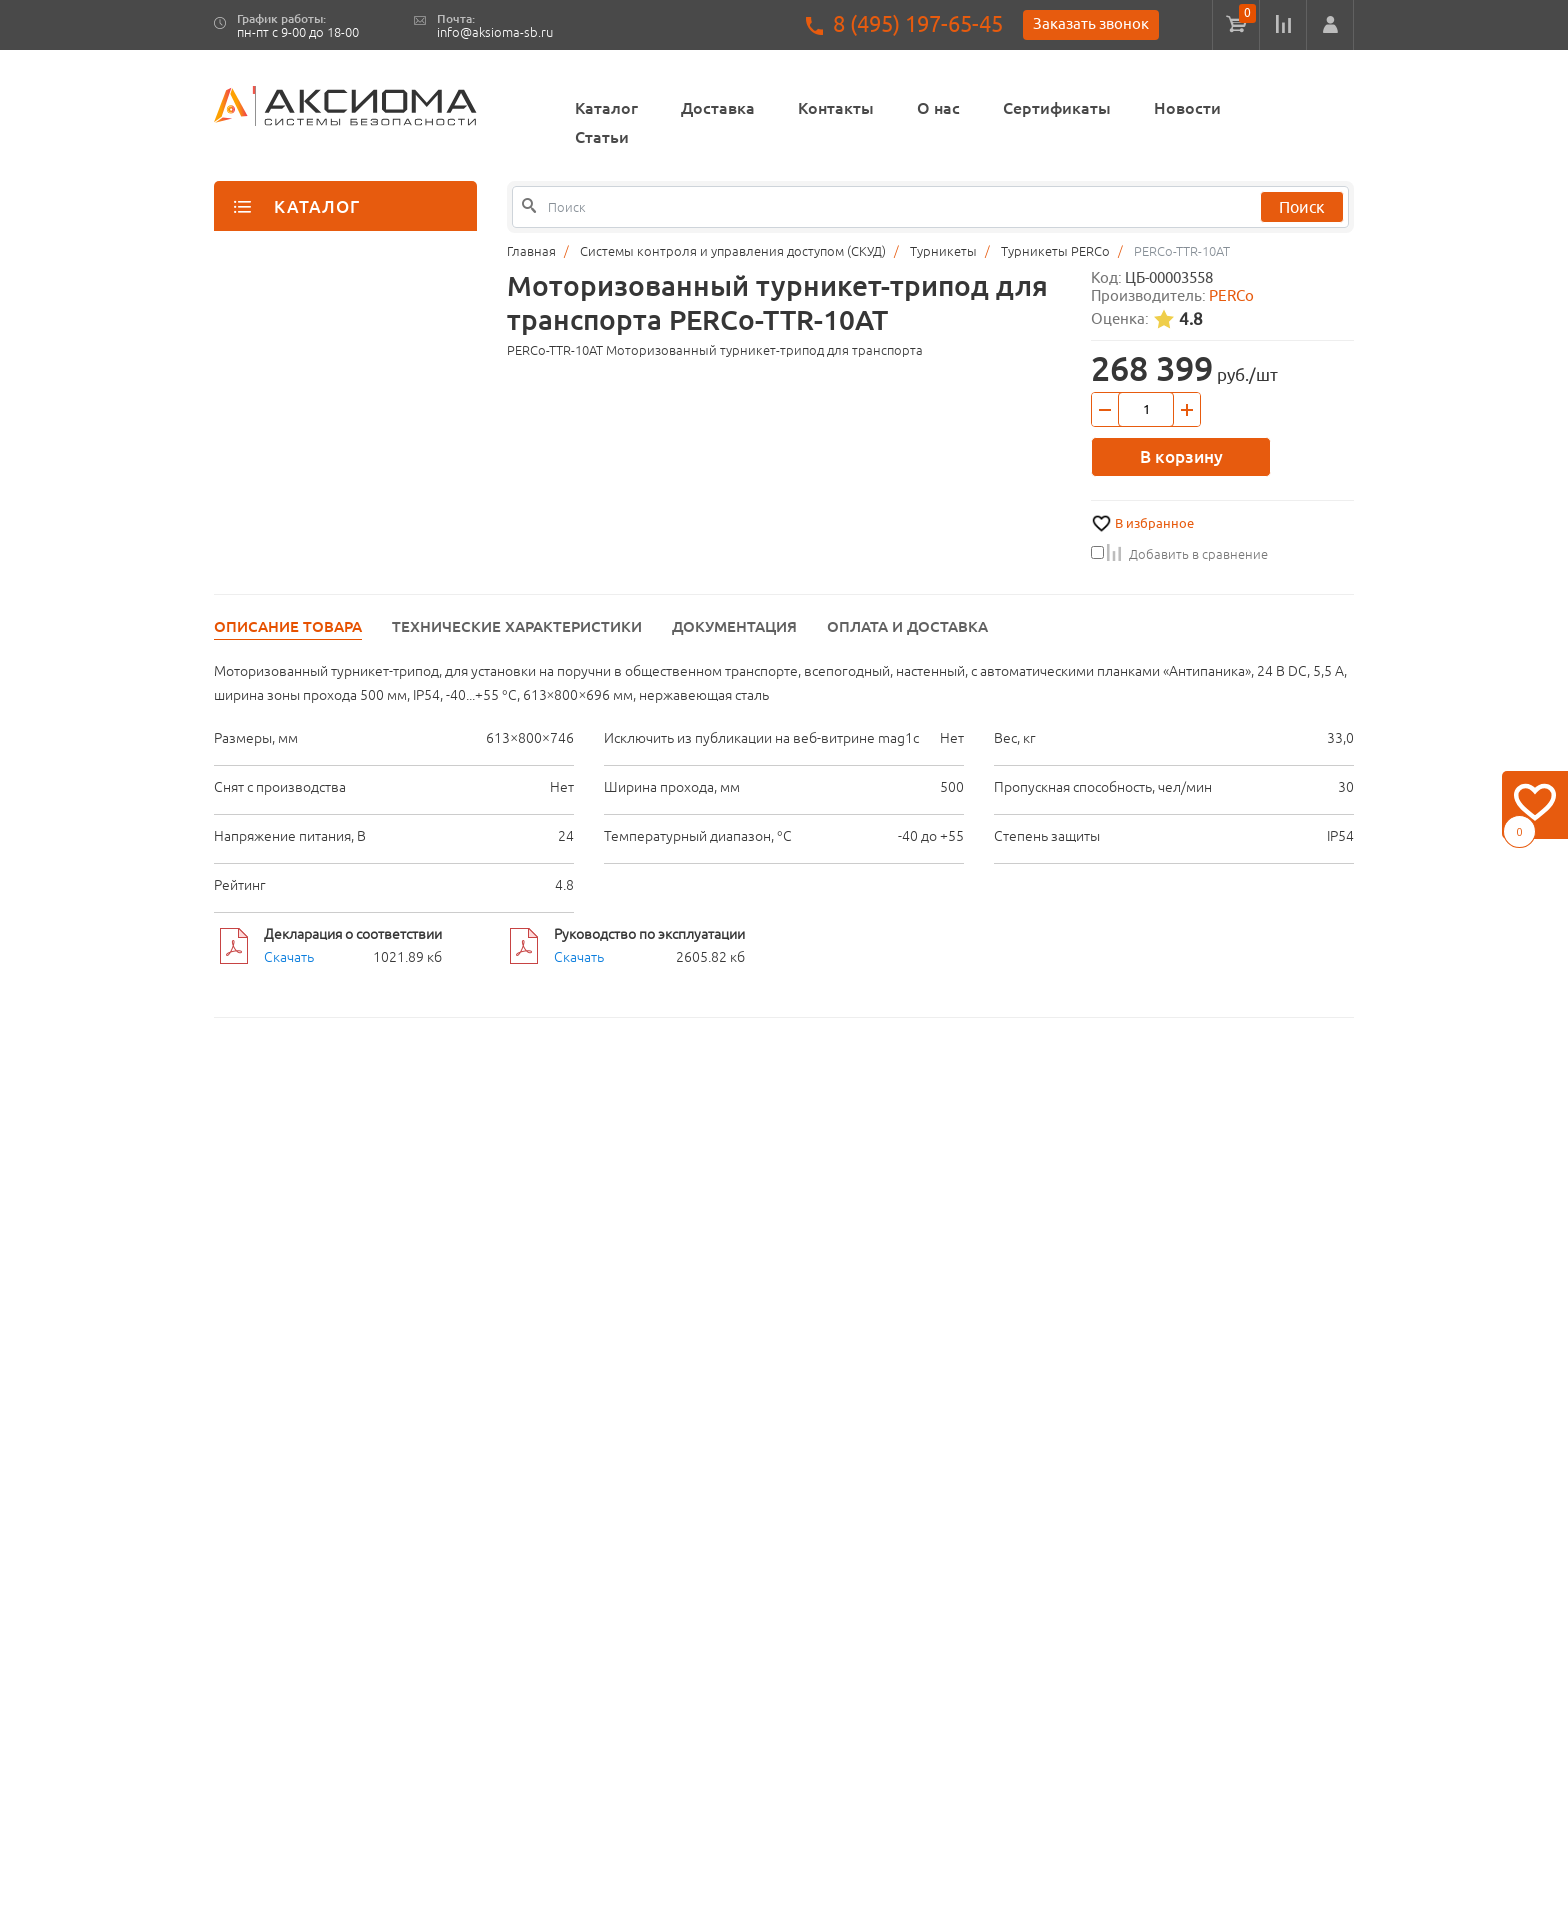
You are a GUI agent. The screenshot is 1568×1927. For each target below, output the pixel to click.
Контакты (836, 108)
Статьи (602, 137)
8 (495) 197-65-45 (918, 24)
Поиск (1302, 207)
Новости (1187, 108)
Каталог (606, 108)
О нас (938, 108)
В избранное (1154, 523)
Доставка (718, 108)
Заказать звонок (1091, 23)
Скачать (289, 957)
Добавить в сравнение (1179, 554)
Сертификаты (1057, 108)
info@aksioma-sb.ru (495, 32)
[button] (1330, 25)
